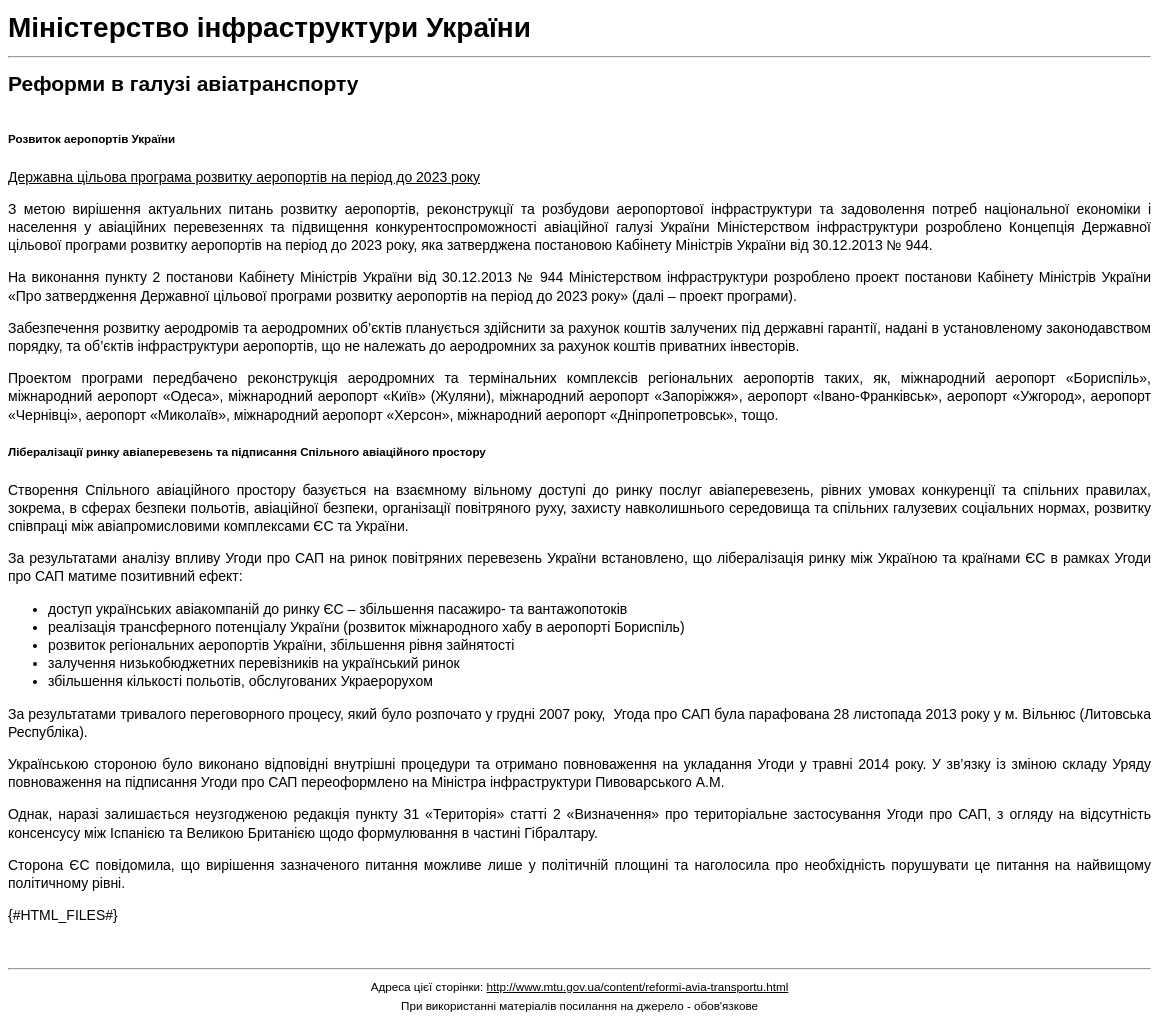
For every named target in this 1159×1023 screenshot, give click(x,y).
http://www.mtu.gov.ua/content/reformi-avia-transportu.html (638, 986)
